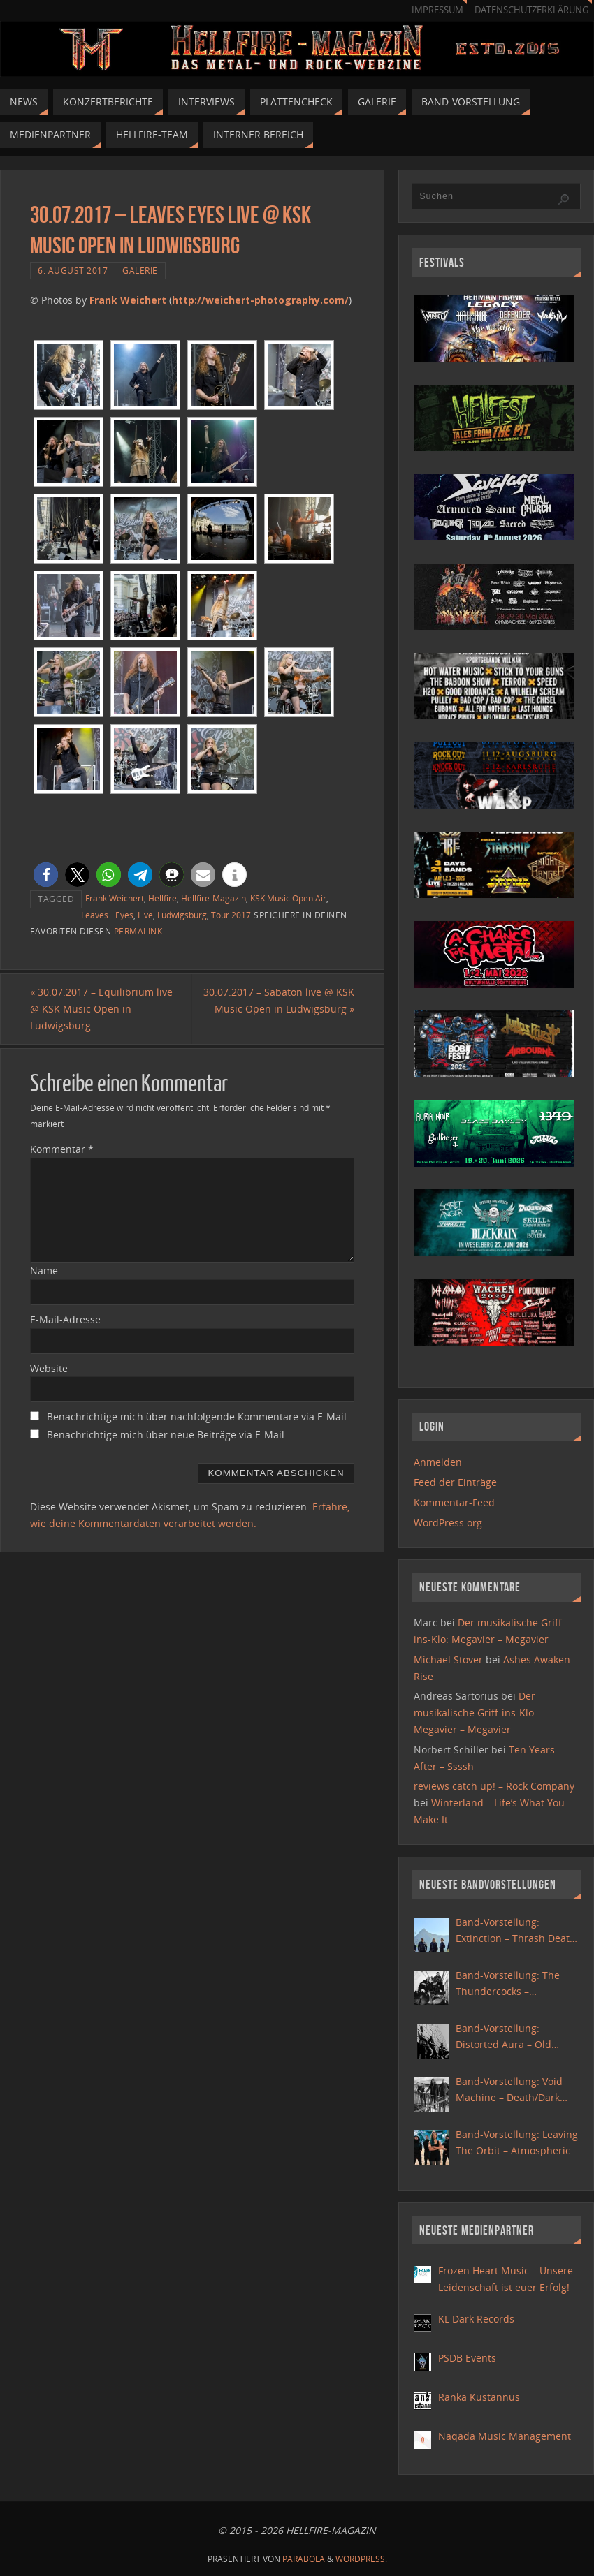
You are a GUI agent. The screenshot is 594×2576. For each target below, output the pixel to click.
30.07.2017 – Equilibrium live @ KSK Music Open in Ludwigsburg (101, 1008)
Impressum (437, 10)
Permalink (138, 930)
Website (49, 1368)
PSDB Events (467, 2357)
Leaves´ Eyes (107, 914)
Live (145, 914)
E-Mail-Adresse (65, 1319)
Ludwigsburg (182, 914)
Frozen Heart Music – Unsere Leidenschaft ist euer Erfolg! (505, 2279)
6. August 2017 (73, 270)
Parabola (303, 2559)
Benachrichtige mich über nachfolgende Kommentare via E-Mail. (198, 1416)
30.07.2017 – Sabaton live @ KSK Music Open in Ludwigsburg (278, 1000)
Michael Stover (448, 1659)
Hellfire (162, 898)
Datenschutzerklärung (531, 10)
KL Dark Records (476, 2318)
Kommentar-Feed (454, 1502)
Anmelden (438, 1462)
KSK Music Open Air (288, 898)
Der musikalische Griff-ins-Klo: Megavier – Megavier (475, 1712)
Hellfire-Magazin (213, 898)
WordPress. (361, 2559)
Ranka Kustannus (479, 2397)
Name (44, 1270)
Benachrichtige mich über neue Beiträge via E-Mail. (167, 1434)
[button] (46, 874)
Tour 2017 (231, 914)
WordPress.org (448, 1522)
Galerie (140, 270)
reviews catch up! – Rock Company (494, 1786)
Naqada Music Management (504, 2436)
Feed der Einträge (455, 1482)
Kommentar (62, 1149)
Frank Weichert (127, 300)
